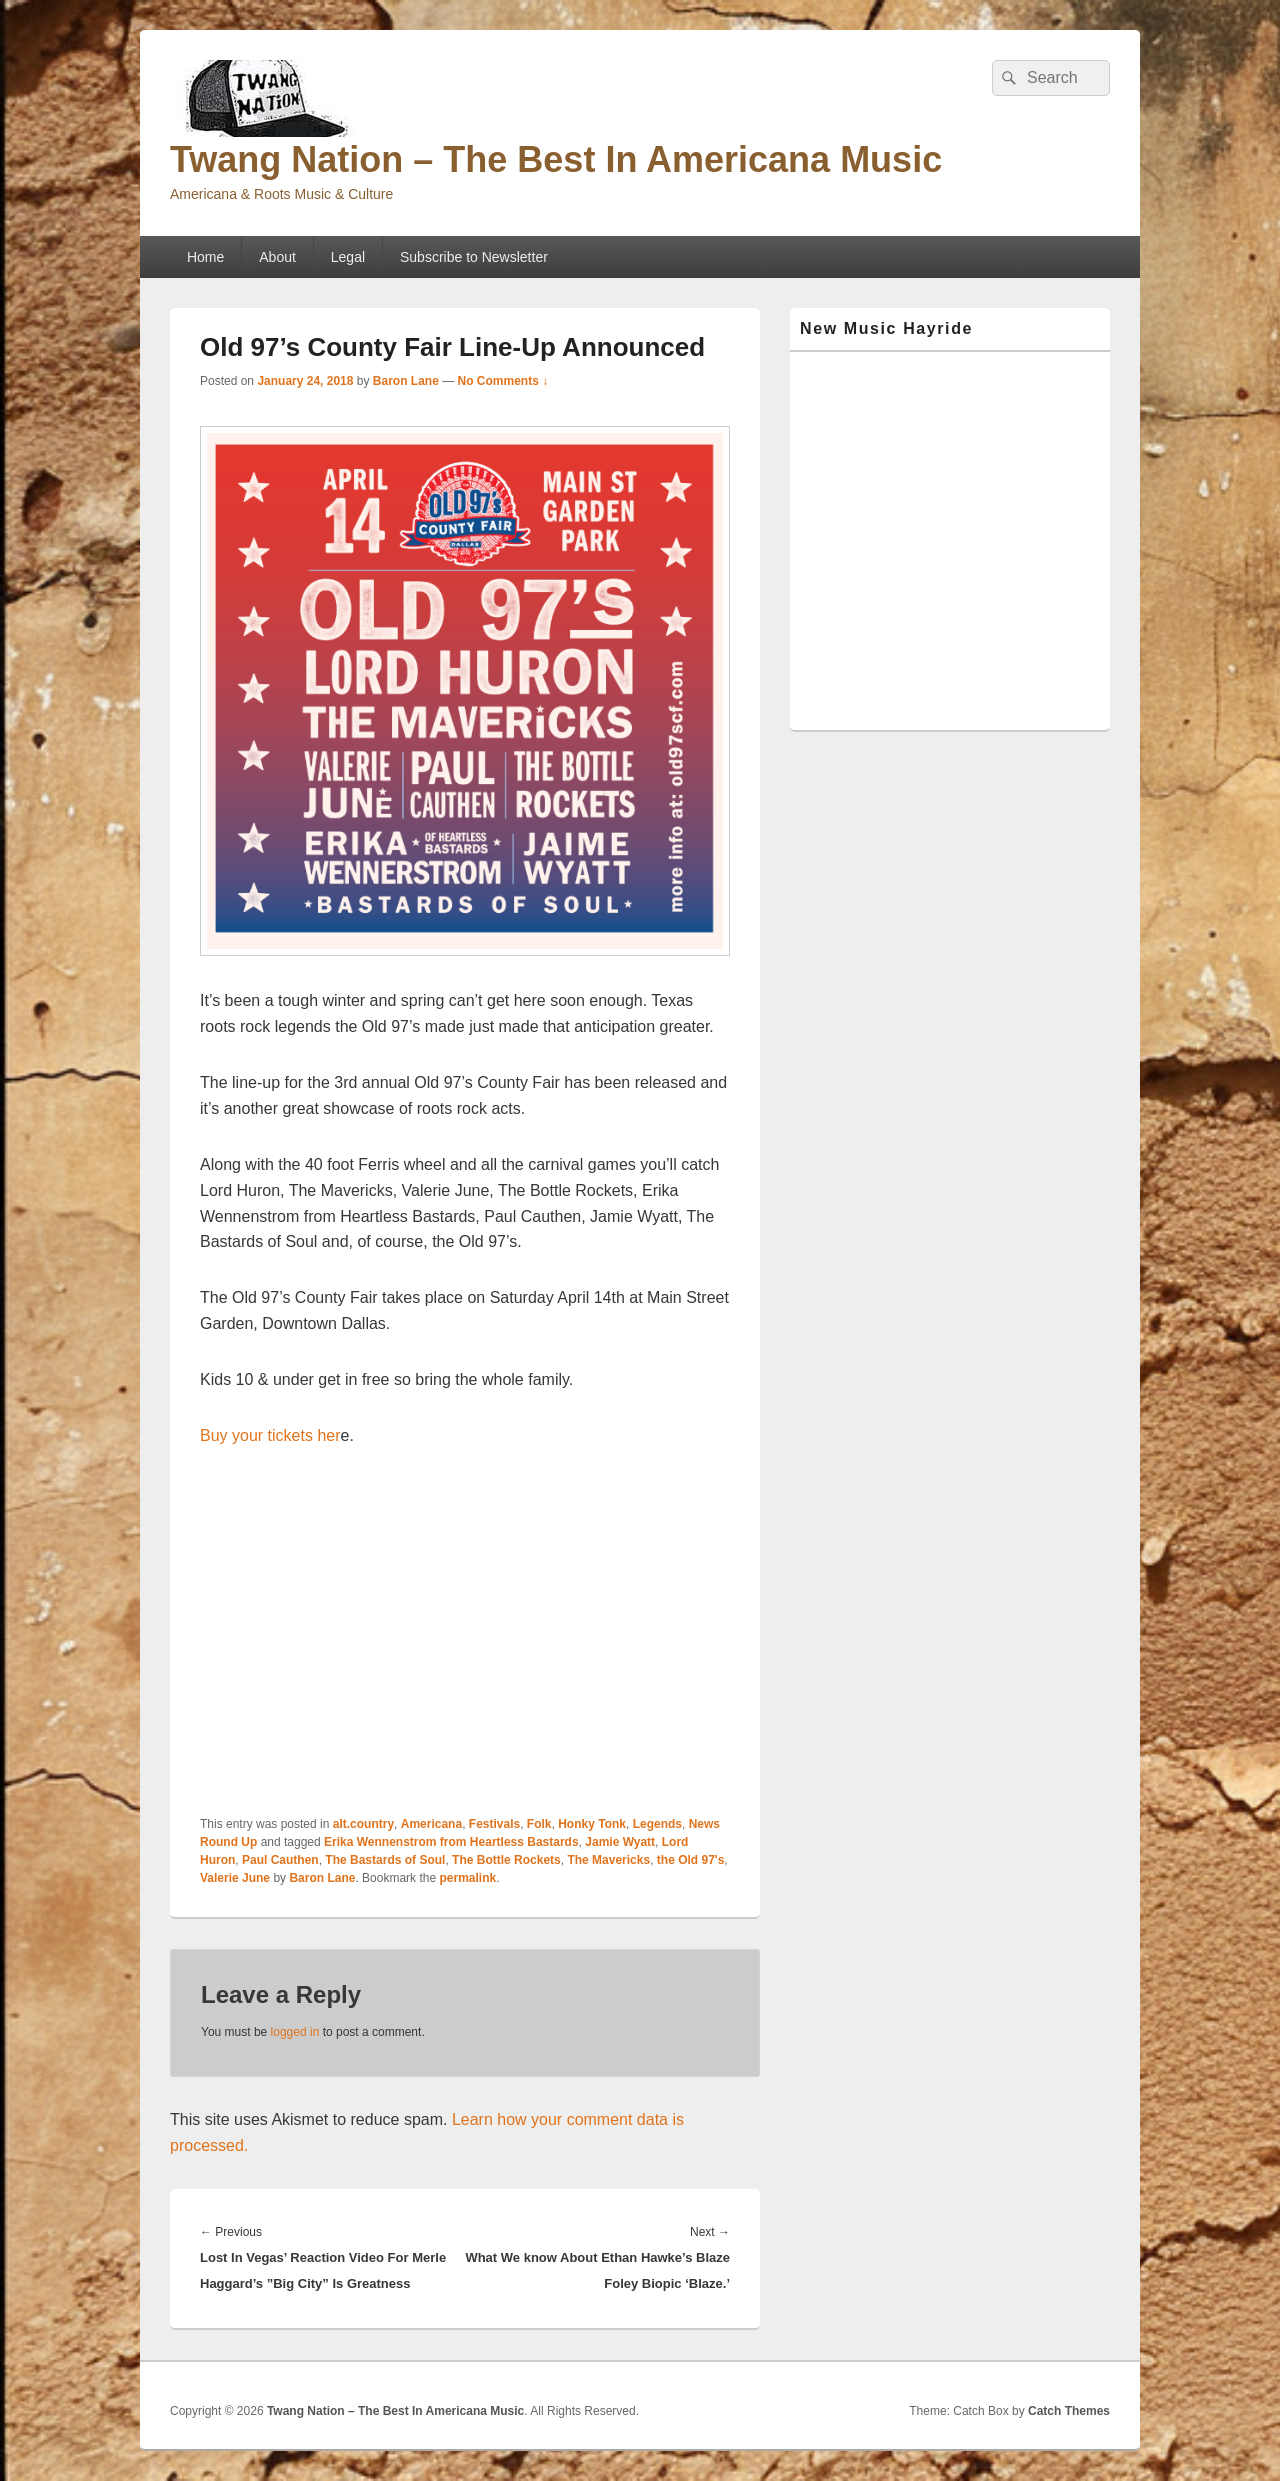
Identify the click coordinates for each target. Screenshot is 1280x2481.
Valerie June (235, 1878)
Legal (348, 257)
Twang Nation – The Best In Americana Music (556, 159)
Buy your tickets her (270, 1435)
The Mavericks (608, 1860)
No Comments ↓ (503, 381)
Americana (431, 1824)
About (277, 257)
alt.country (363, 1824)
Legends (657, 1824)
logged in (295, 2032)
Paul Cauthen (280, 1860)
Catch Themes (1069, 2411)
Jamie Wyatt (620, 1842)
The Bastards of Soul (385, 1860)
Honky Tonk (592, 1824)
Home (205, 257)
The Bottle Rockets (506, 1860)
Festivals (494, 1824)
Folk (539, 1824)
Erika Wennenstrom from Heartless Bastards (451, 1842)
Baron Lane (406, 381)
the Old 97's (691, 1860)
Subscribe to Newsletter (474, 257)
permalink (467, 1878)
